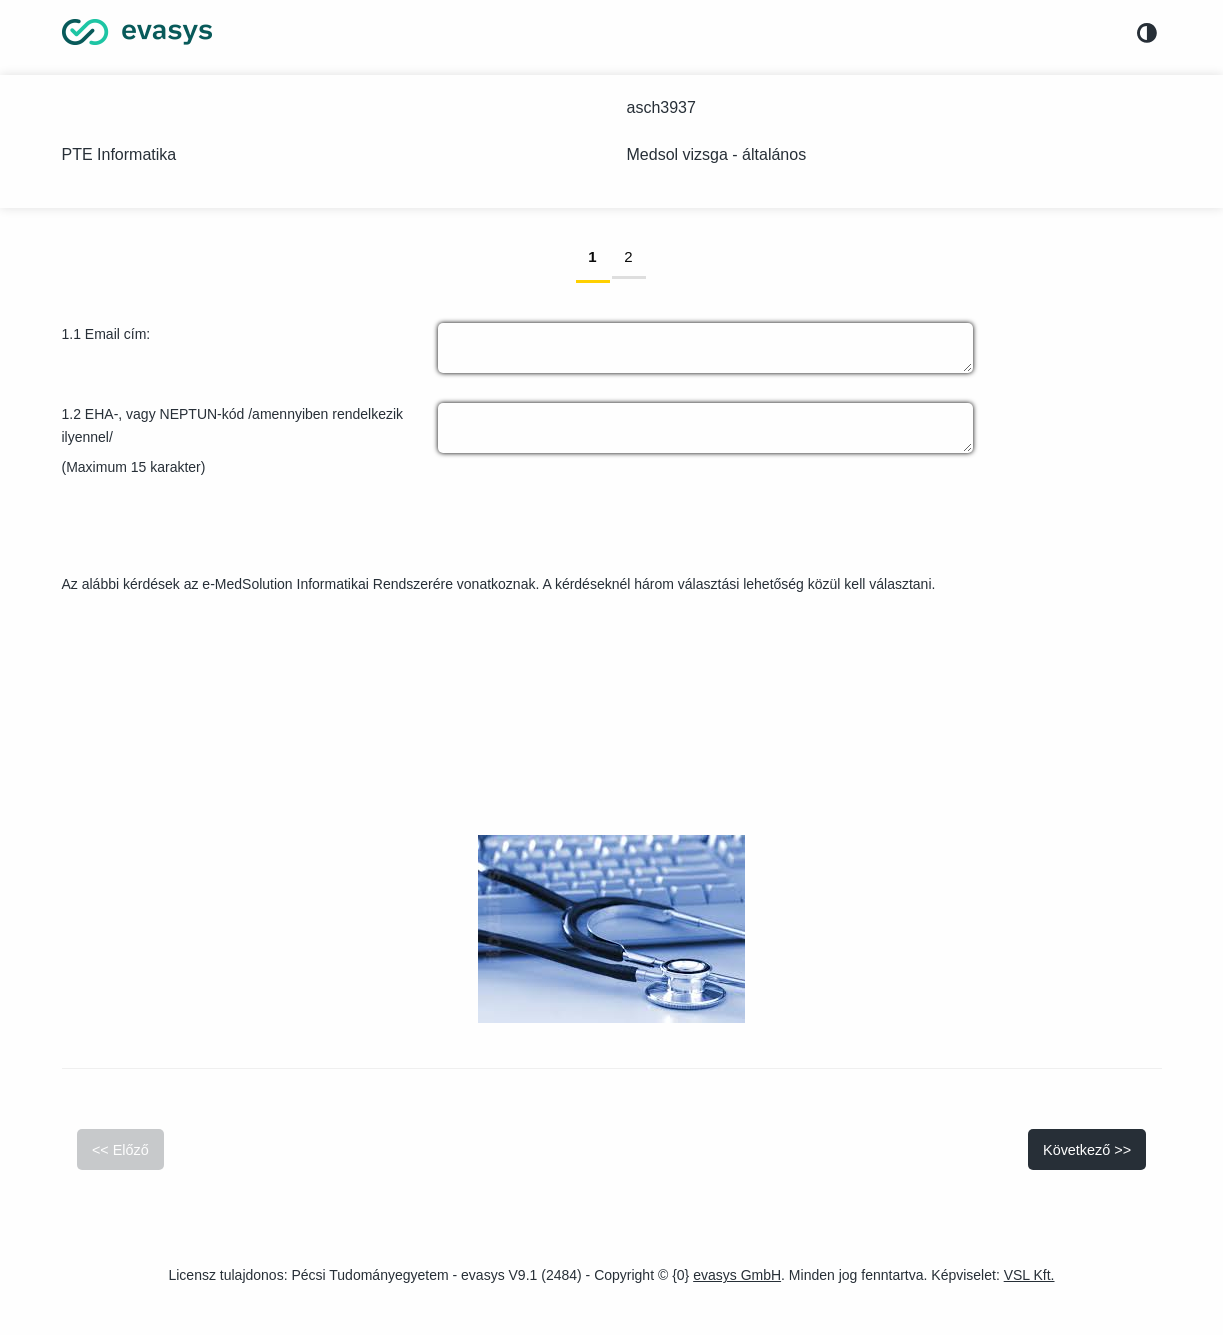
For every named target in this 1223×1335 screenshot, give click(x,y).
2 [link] (634, 255)
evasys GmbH (737, 1275)
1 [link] (598, 255)
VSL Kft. (1029, 1275)
